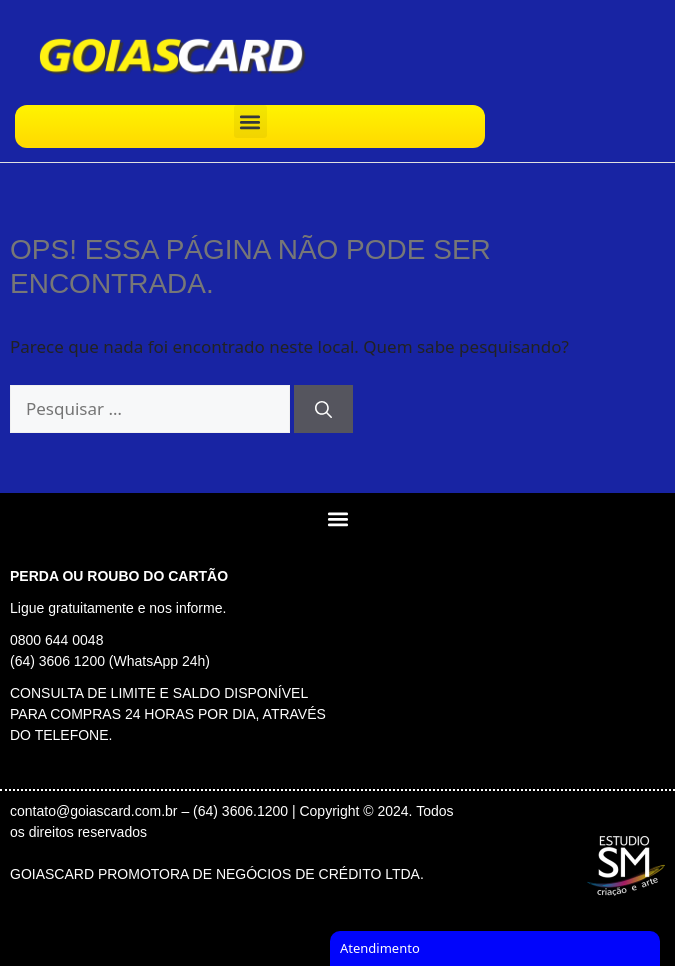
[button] (250, 121)
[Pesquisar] (323, 409)
